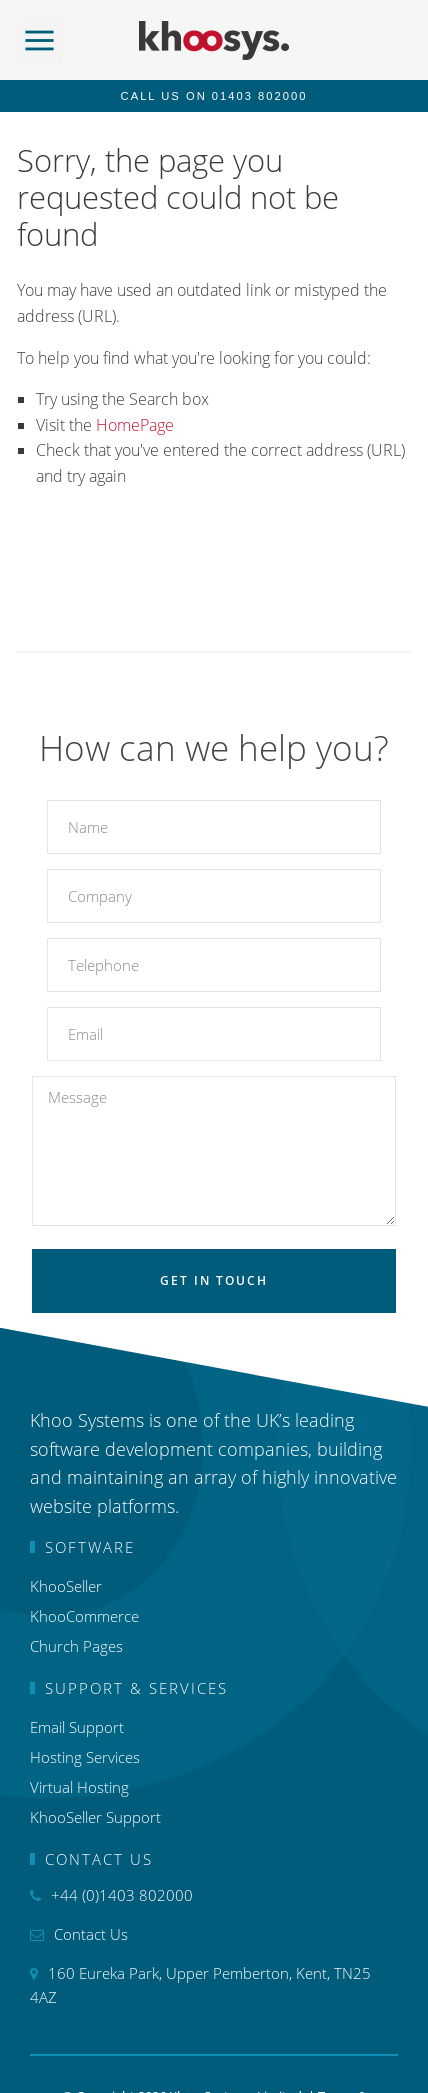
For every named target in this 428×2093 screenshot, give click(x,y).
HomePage (135, 425)
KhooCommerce (84, 1616)
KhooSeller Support (95, 1817)
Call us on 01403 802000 (214, 96)
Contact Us (91, 1934)
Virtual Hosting (79, 1787)
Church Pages (76, 1646)
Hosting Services (85, 1757)
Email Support (77, 1727)
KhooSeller (66, 1586)
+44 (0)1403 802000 (122, 1895)
